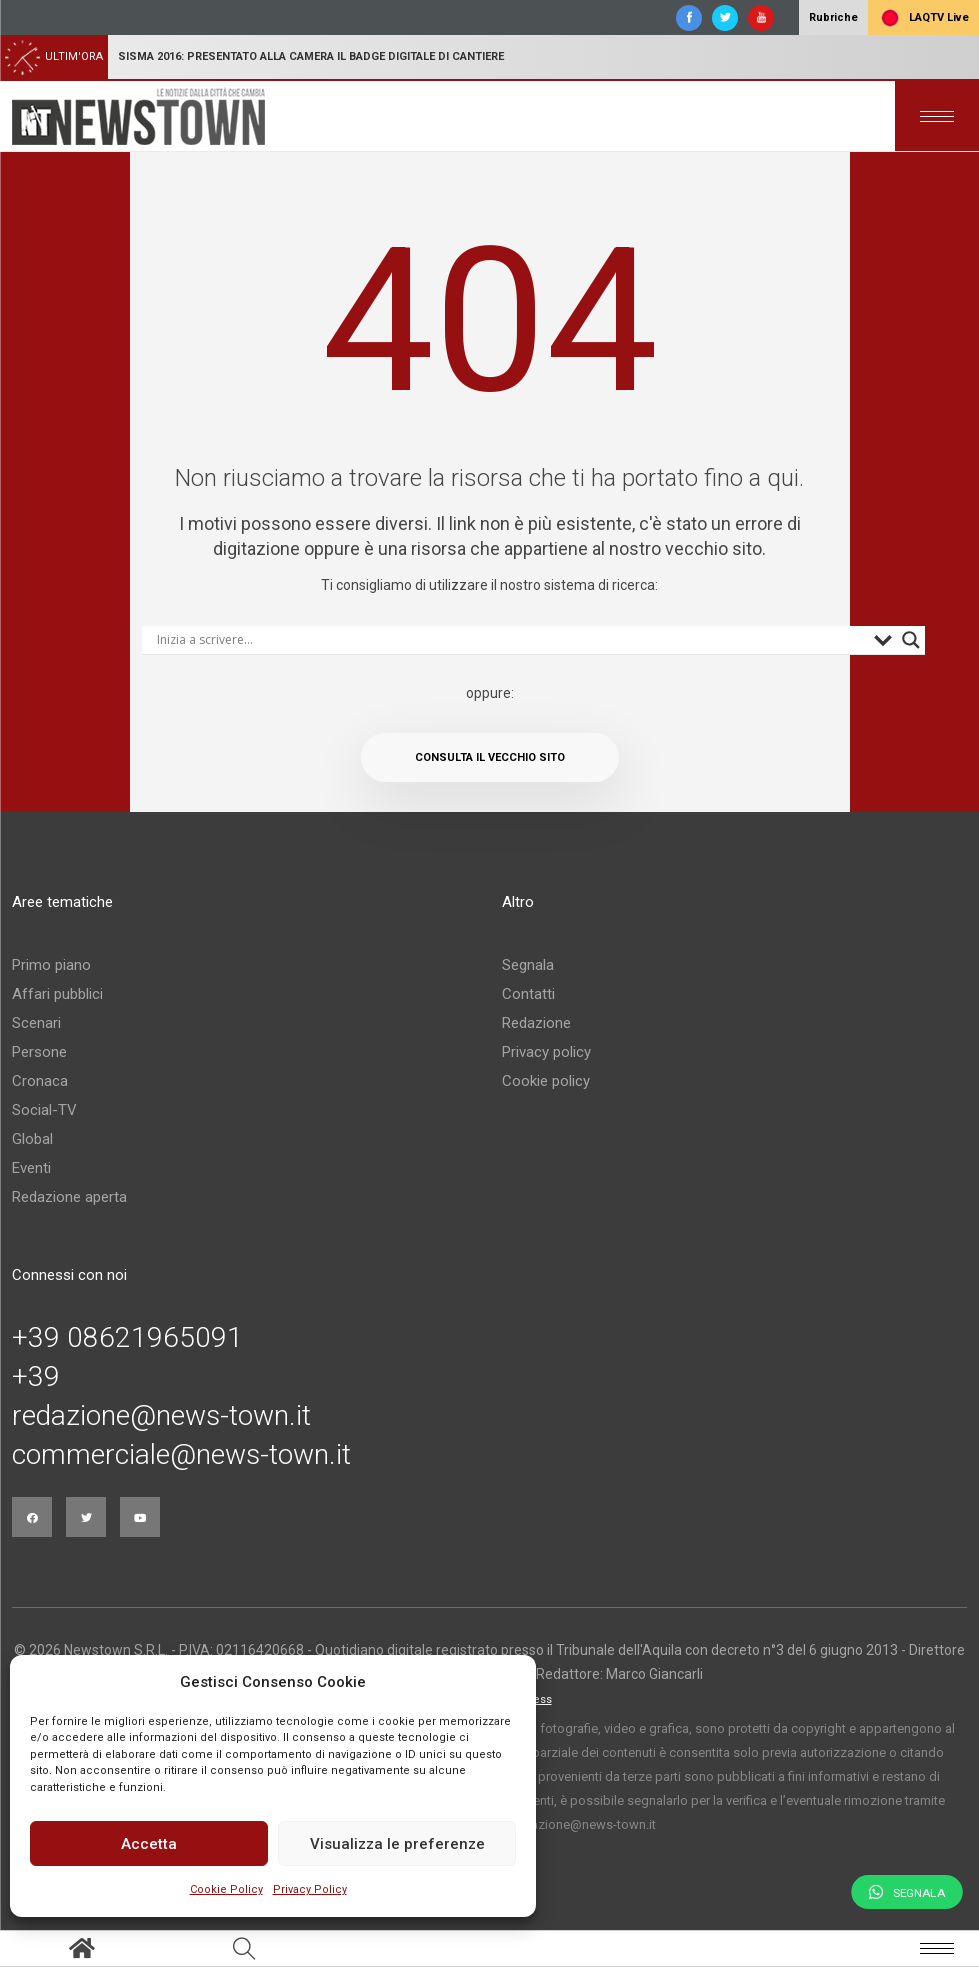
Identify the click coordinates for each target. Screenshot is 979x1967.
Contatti (528, 994)
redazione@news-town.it (161, 1416)
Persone (39, 1052)
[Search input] (510, 640)
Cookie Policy (226, 1889)
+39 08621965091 (127, 1338)
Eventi (31, 1168)
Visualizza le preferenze (397, 1844)
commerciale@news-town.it (181, 1455)
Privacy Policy (310, 1889)
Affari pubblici (57, 994)
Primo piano (51, 965)
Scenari (36, 1023)
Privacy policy (546, 1052)
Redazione (536, 1023)
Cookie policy (546, 1081)
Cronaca (40, 1081)
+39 (36, 1377)
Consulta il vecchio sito (490, 757)
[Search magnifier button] (911, 640)
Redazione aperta (69, 1197)
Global (32, 1139)
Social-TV (44, 1110)
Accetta (149, 1844)
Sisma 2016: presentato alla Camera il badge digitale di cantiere (311, 56)
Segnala (528, 965)
